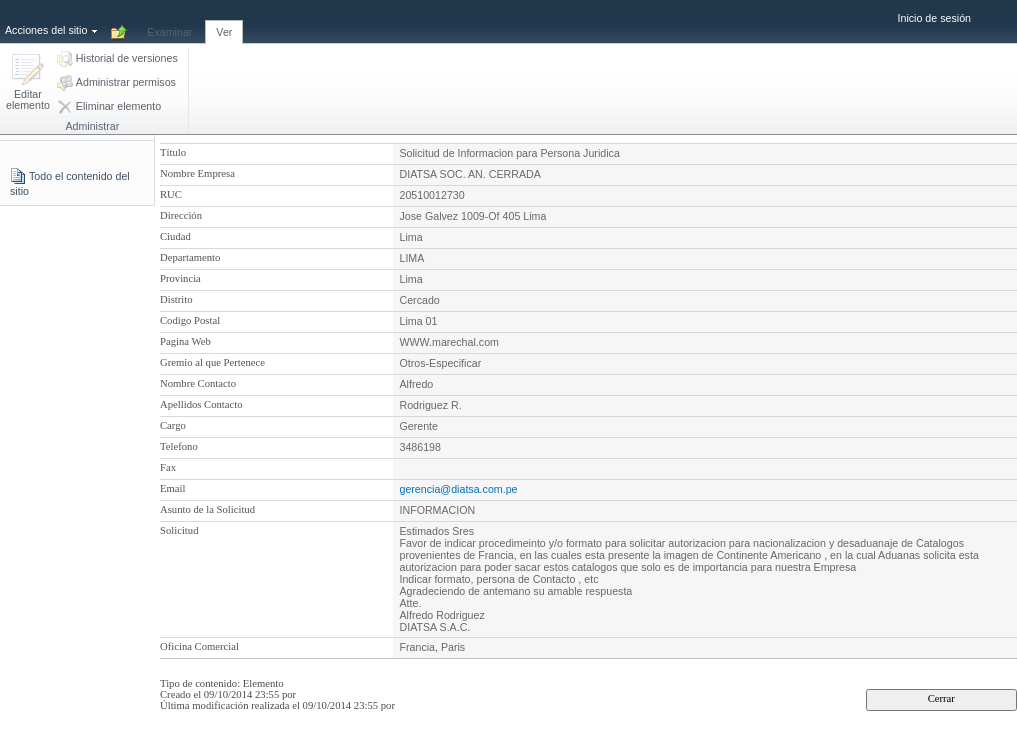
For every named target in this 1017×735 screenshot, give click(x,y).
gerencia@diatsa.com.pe (458, 489)
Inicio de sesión (934, 18)
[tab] (169, 21)
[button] (28, 83)
